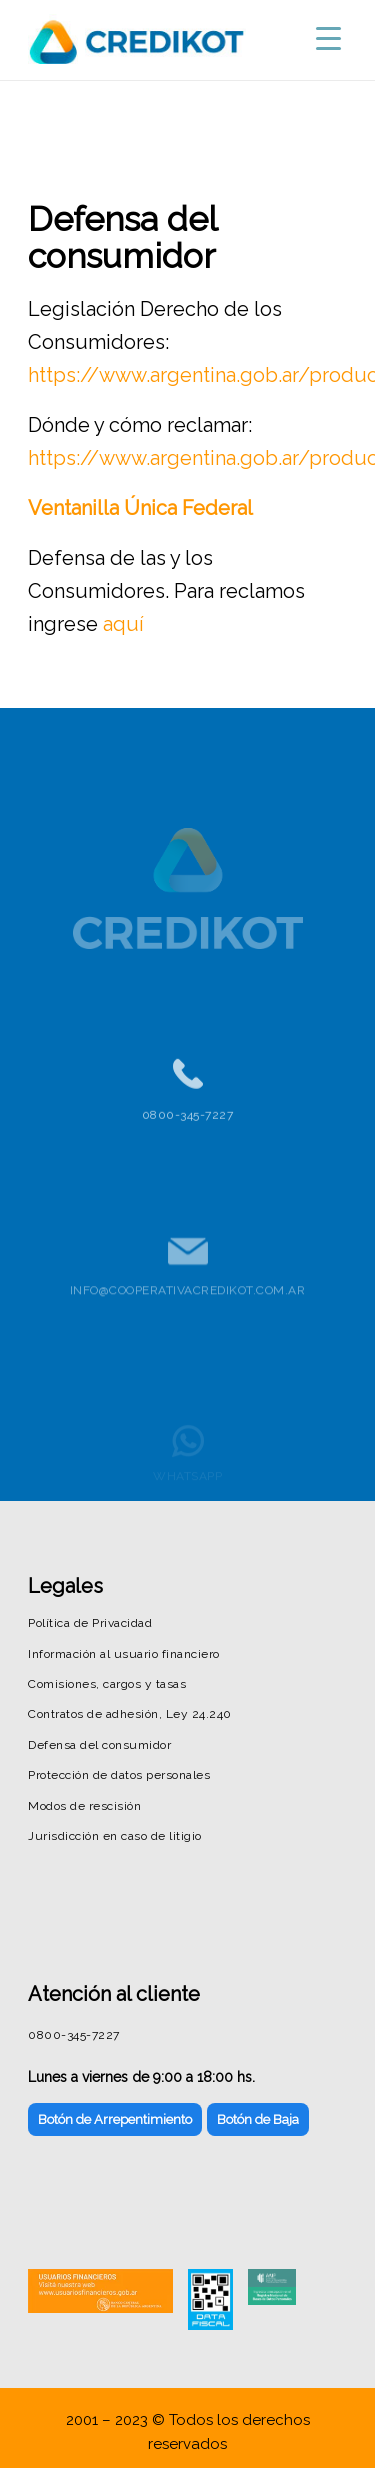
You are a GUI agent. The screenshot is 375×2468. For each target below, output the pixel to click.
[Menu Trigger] (328, 37)
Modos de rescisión (84, 1806)
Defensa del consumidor (99, 1745)
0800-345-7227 (188, 1127)
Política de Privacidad (90, 1623)
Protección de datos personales (119, 1775)
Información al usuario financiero (124, 1654)
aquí (123, 624)
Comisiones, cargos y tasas (107, 1684)
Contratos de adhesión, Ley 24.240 (130, 1714)
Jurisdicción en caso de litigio (115, 1836)
